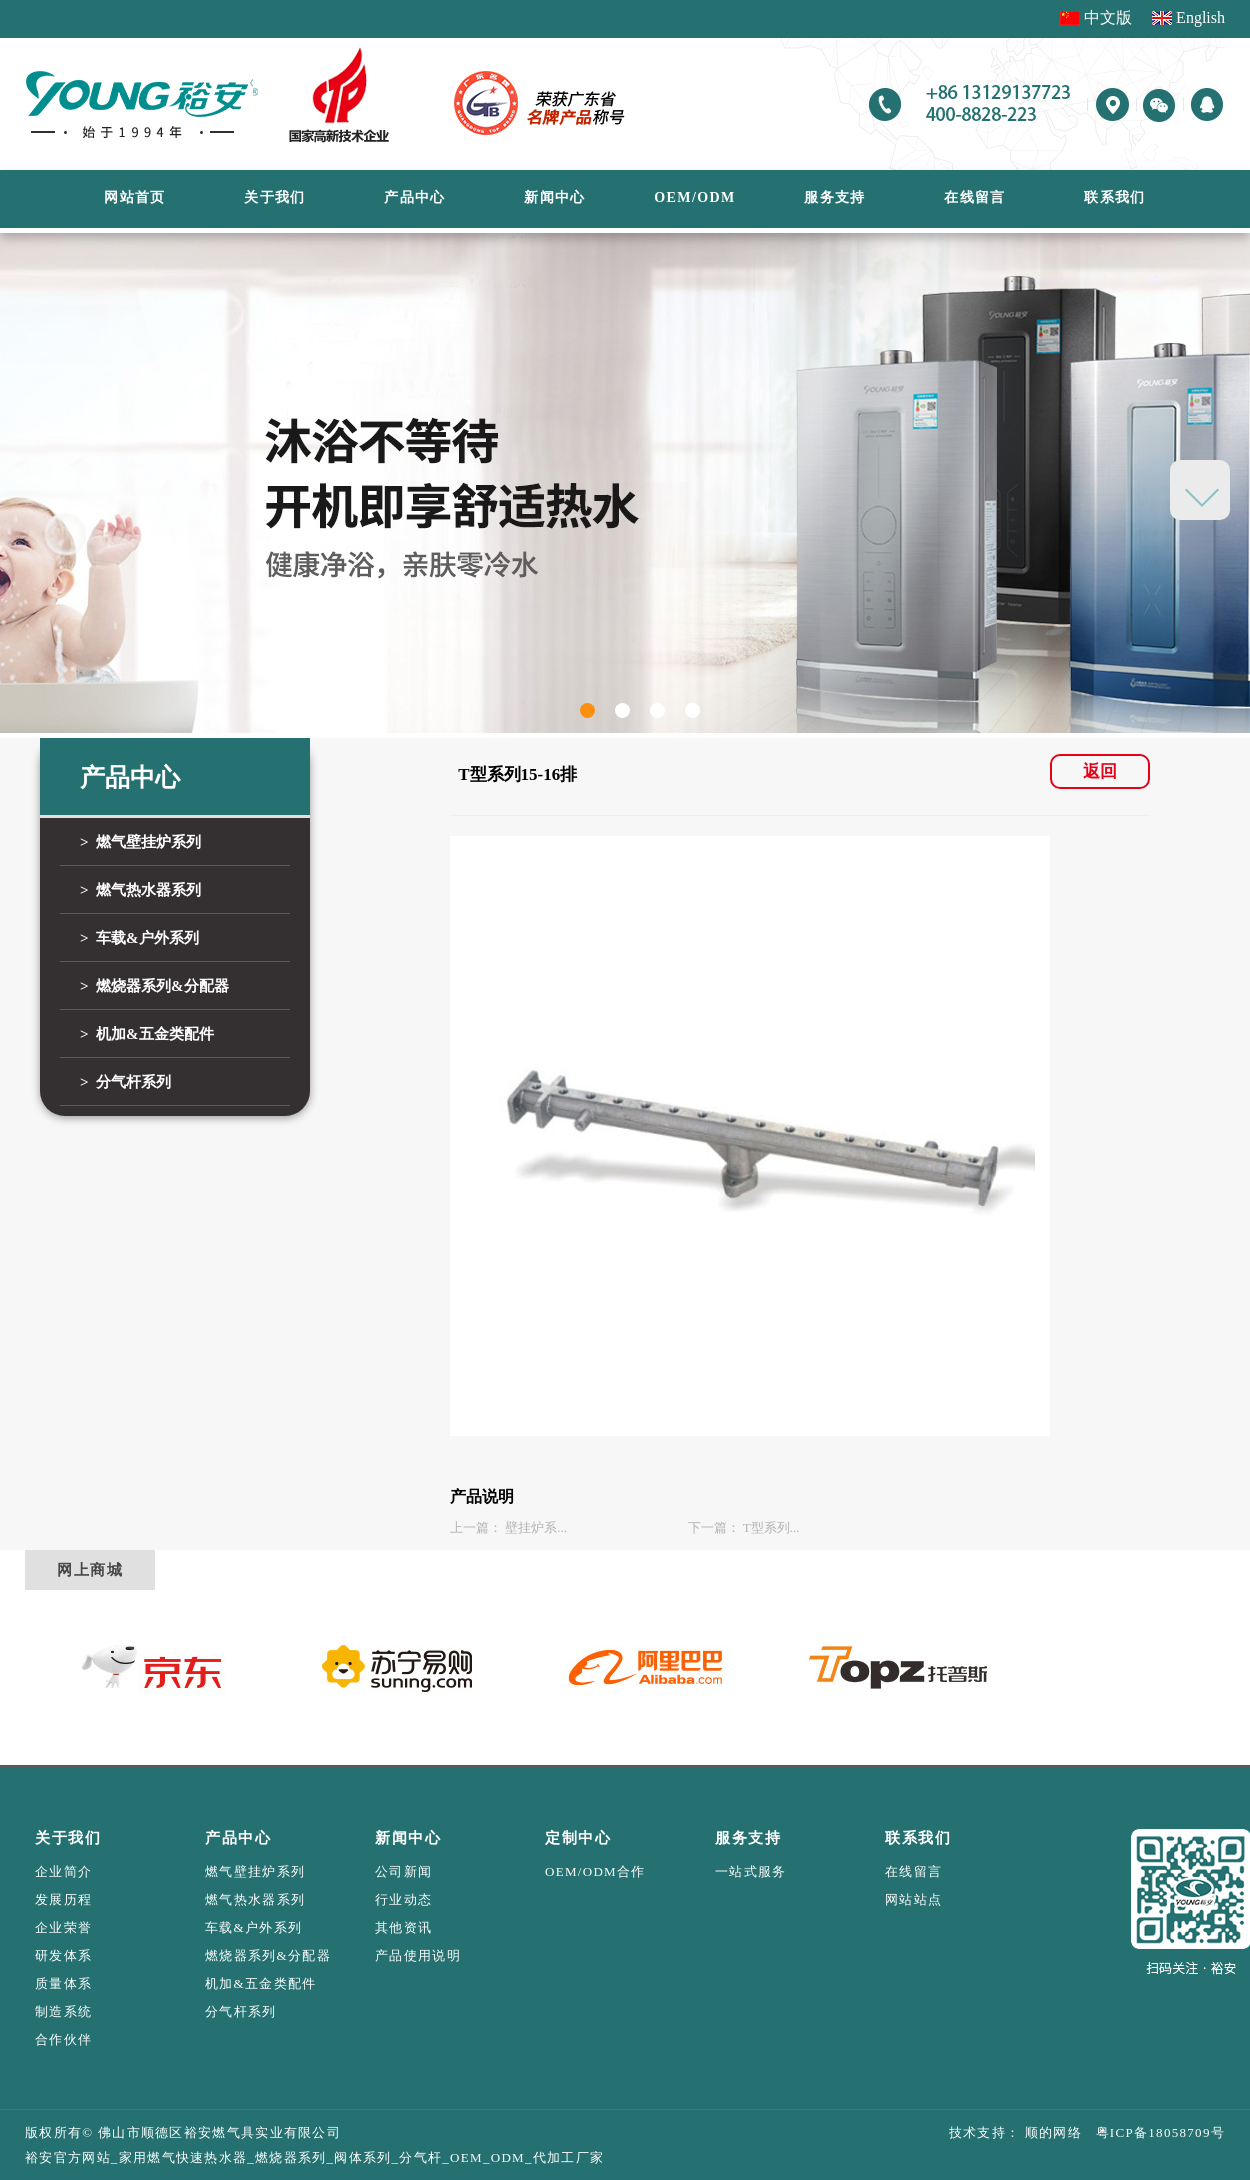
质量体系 (63, 1983)
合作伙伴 (63, 2039)
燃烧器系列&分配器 (268, 1955)
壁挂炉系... (536, 1527)
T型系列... (771, 1527)
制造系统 (63, 2011)
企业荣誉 (63, 1927)
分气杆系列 (241, 2011)
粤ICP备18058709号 (1153, 2132)
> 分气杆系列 (125, 1082)
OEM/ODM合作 (595, 1871)
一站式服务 (751, 1871)
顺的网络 (1051, 2132)
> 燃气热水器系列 (140, 890)
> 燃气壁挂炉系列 (140, 842)
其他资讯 (403, 1927)
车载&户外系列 (253, 1927)
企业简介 (63, 1871)
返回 (1100, 771)
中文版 (1108, 17)
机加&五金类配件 (261, 1983)
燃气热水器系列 (255, 1899)
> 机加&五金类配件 (147, 1034)
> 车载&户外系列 (139, 938)
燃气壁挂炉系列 (255, 1871)
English (1200, 17)
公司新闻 (403, 1871)
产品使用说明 (418, 1955)
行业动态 (403, 1899)
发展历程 (63, 1899)
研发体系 (63, 1955)
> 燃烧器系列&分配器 (154, 986)
